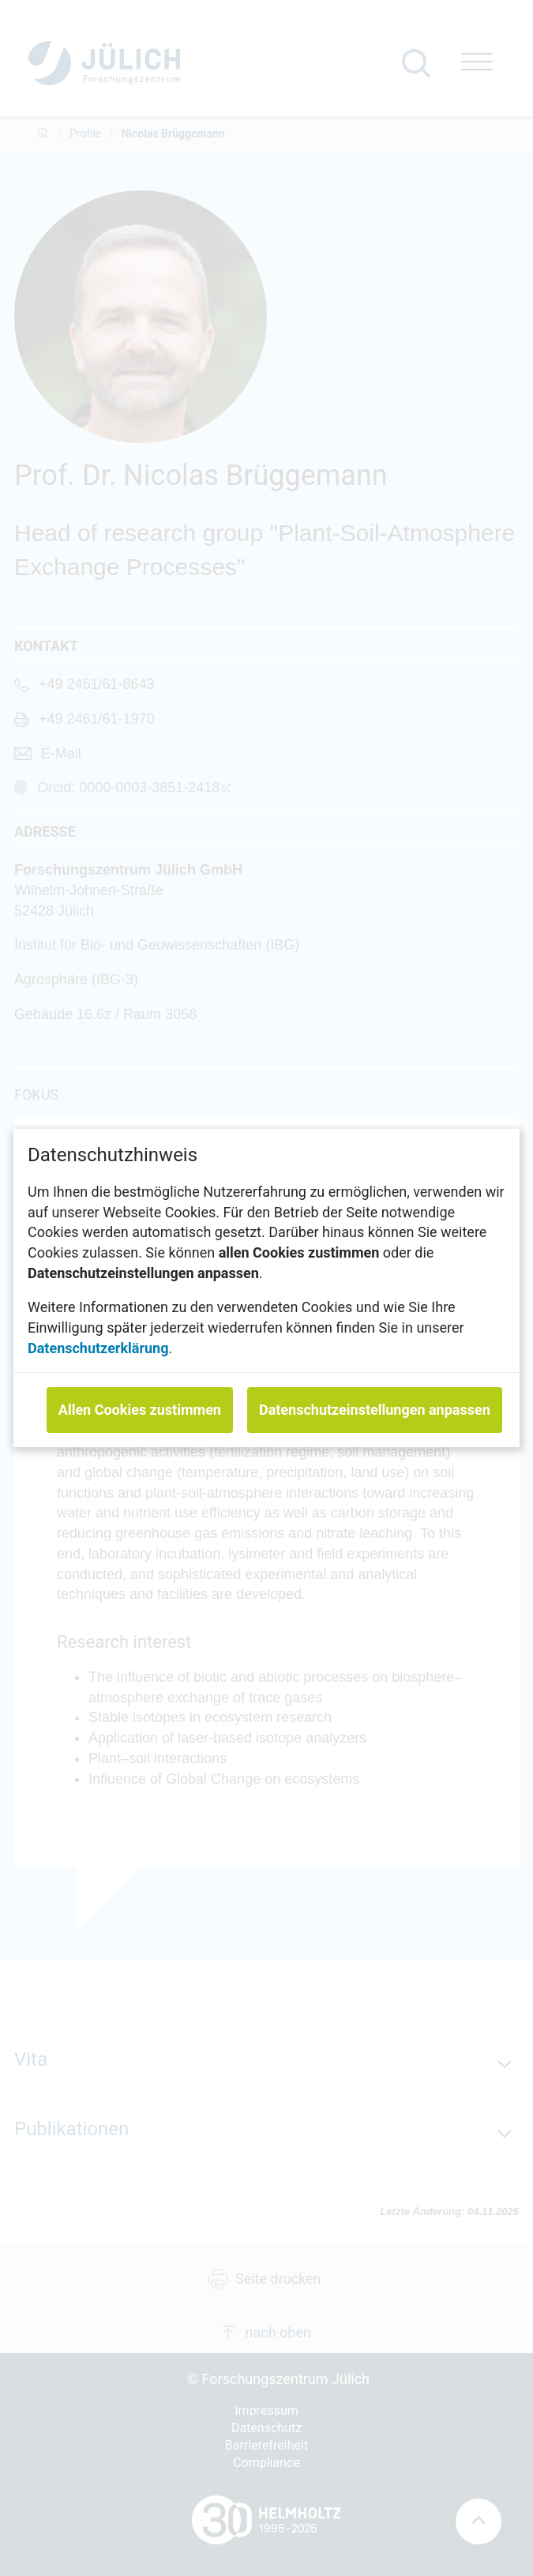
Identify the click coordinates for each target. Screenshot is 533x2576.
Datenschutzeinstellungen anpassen (374, 1409)
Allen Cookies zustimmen (139, 1409)
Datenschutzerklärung (98, 1348)
